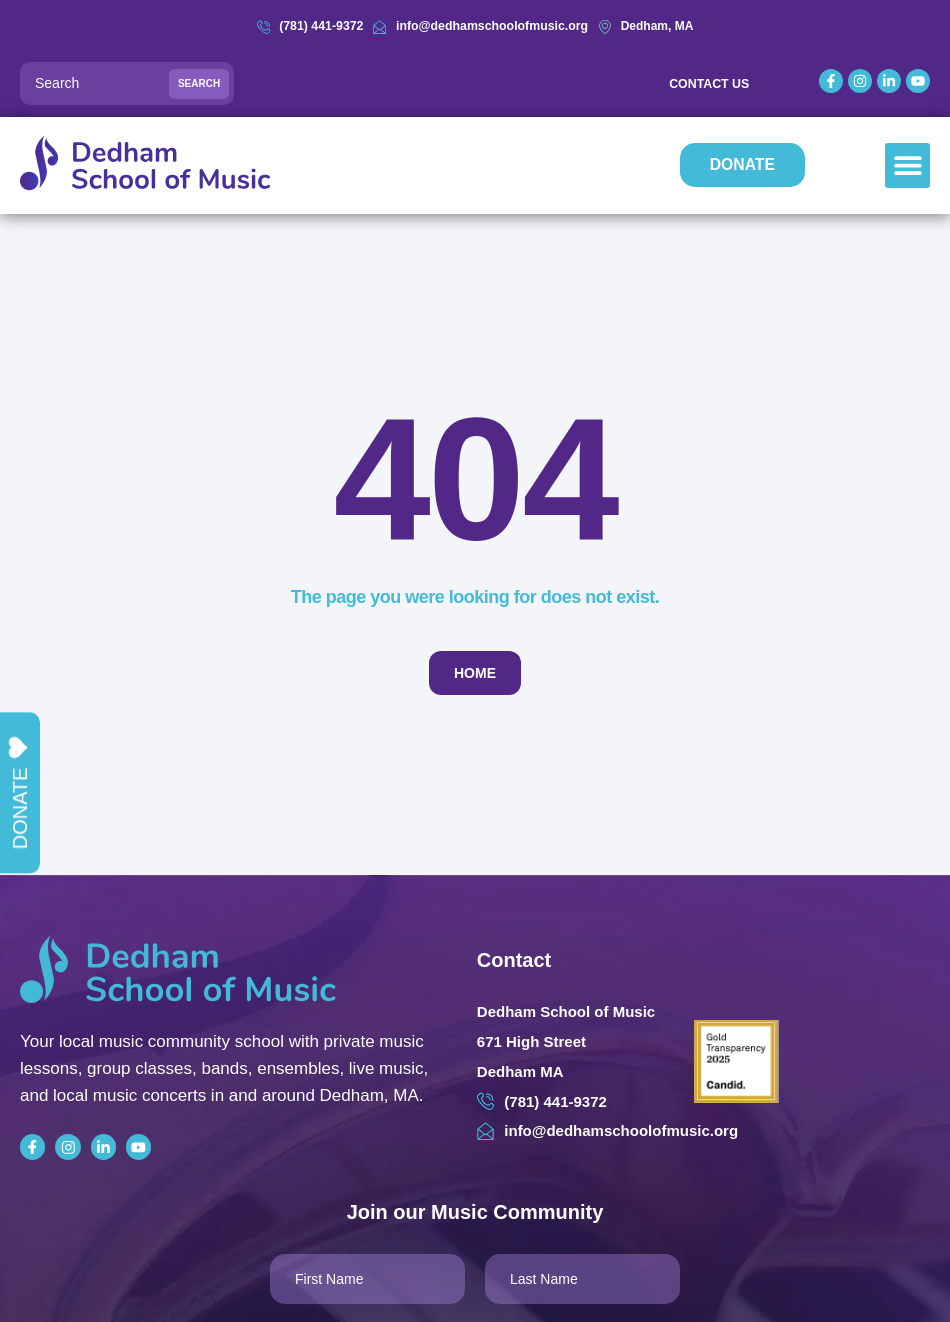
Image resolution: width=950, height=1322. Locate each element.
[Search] (127, 83)
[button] (907, 165)
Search (199, 83)
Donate (19, 793)
